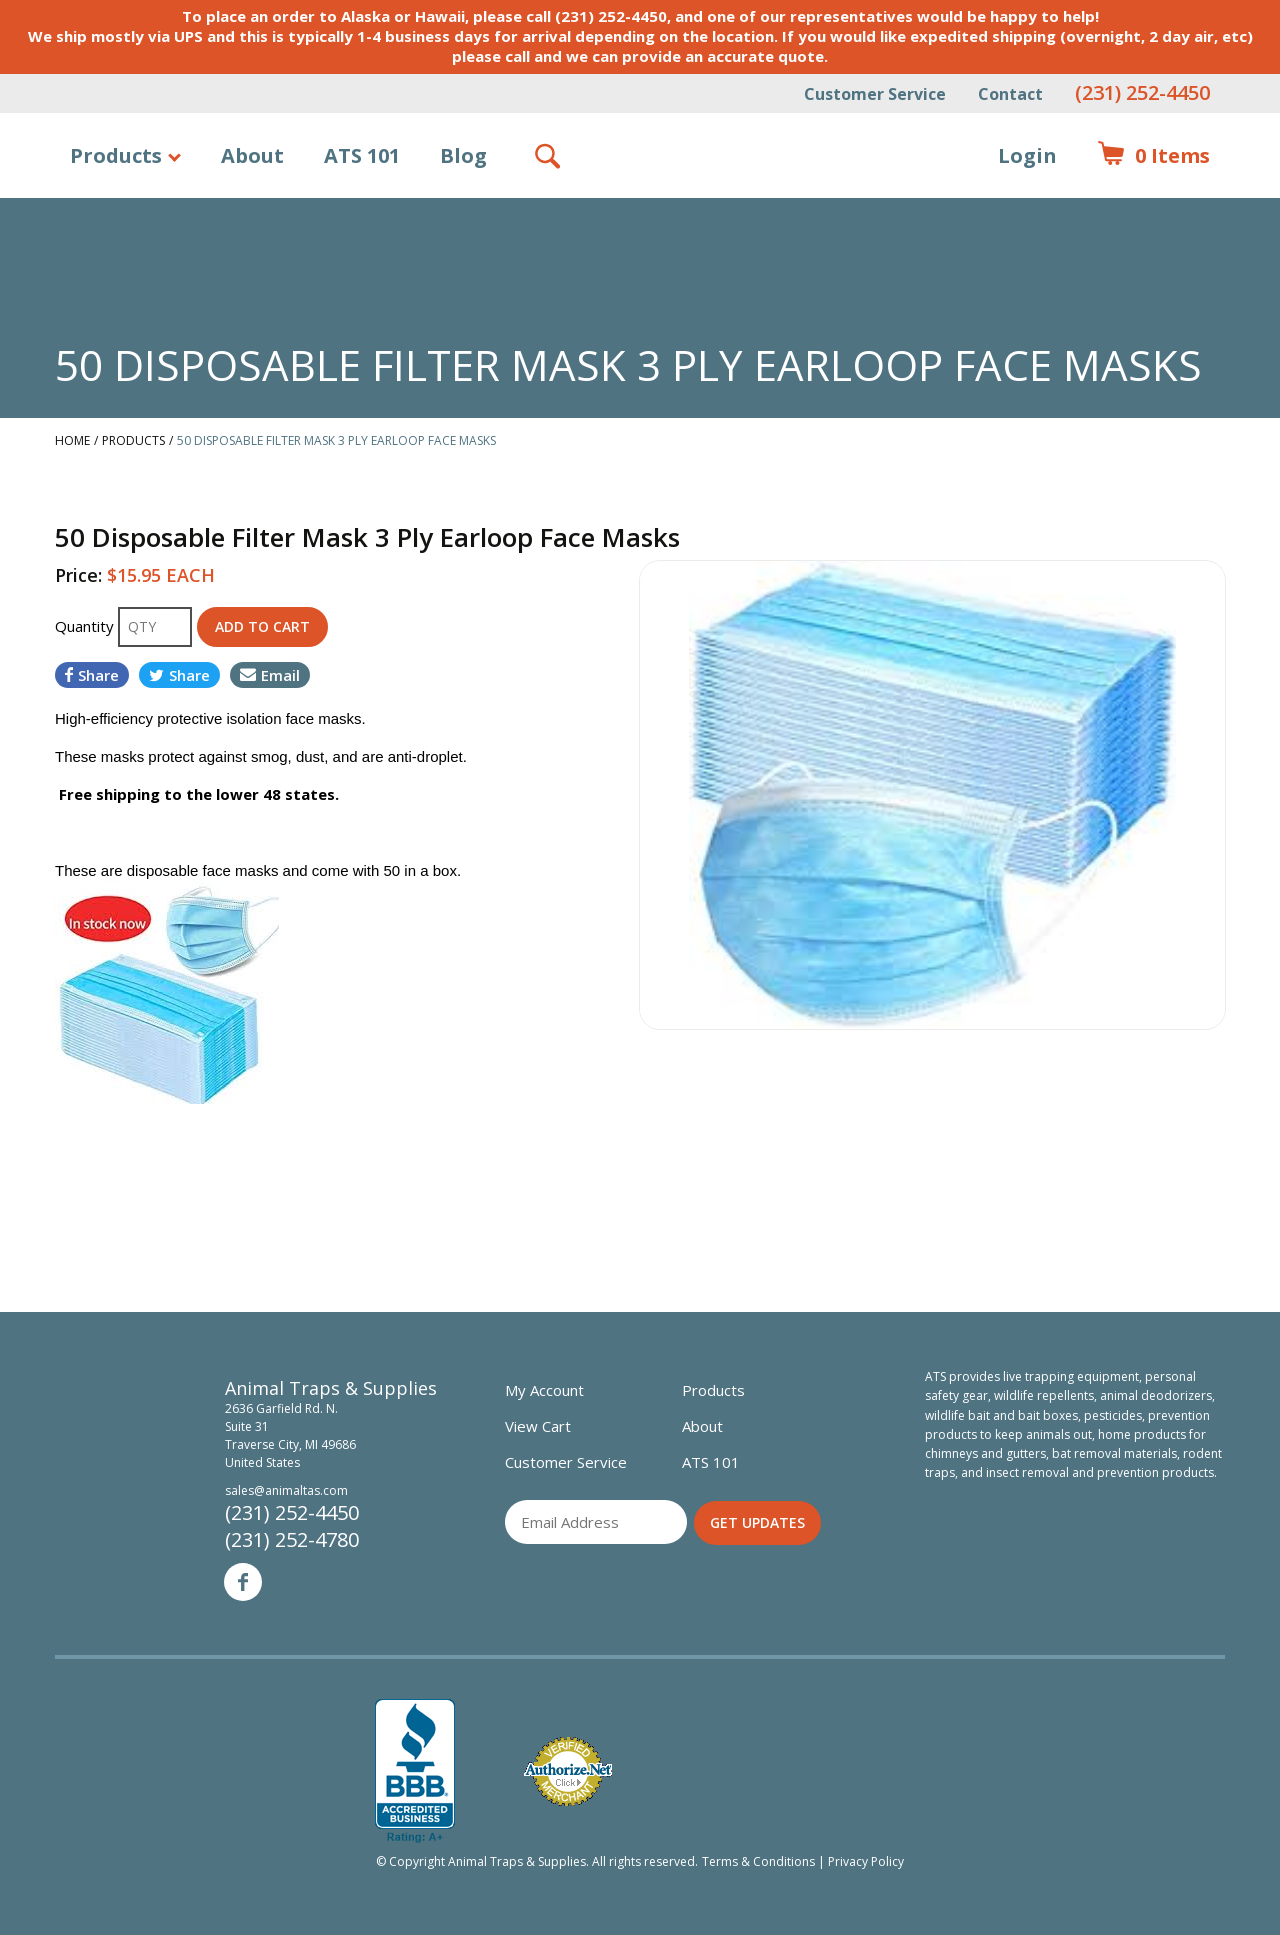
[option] (932, 795)
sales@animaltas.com (286, 1490)
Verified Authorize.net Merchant (568, 1771)
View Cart (538, 1426)
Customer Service (875, 94)
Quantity (86, 626)
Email (270, 675)
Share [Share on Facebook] (92, 675)
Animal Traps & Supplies (640, 205)
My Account (544, 1390)
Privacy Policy (866, 1861)
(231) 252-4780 (292, 1539)
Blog (463, 155)
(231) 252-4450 (1142, 92)
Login (1027, 155)
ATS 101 (362, 155)
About (252, 155)
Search (549, 156)
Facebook (243, 1582)
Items (1153, 156)
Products (116, 155)
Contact (1010, 94)
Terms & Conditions (758, 1861)
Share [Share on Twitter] (179, 675)
